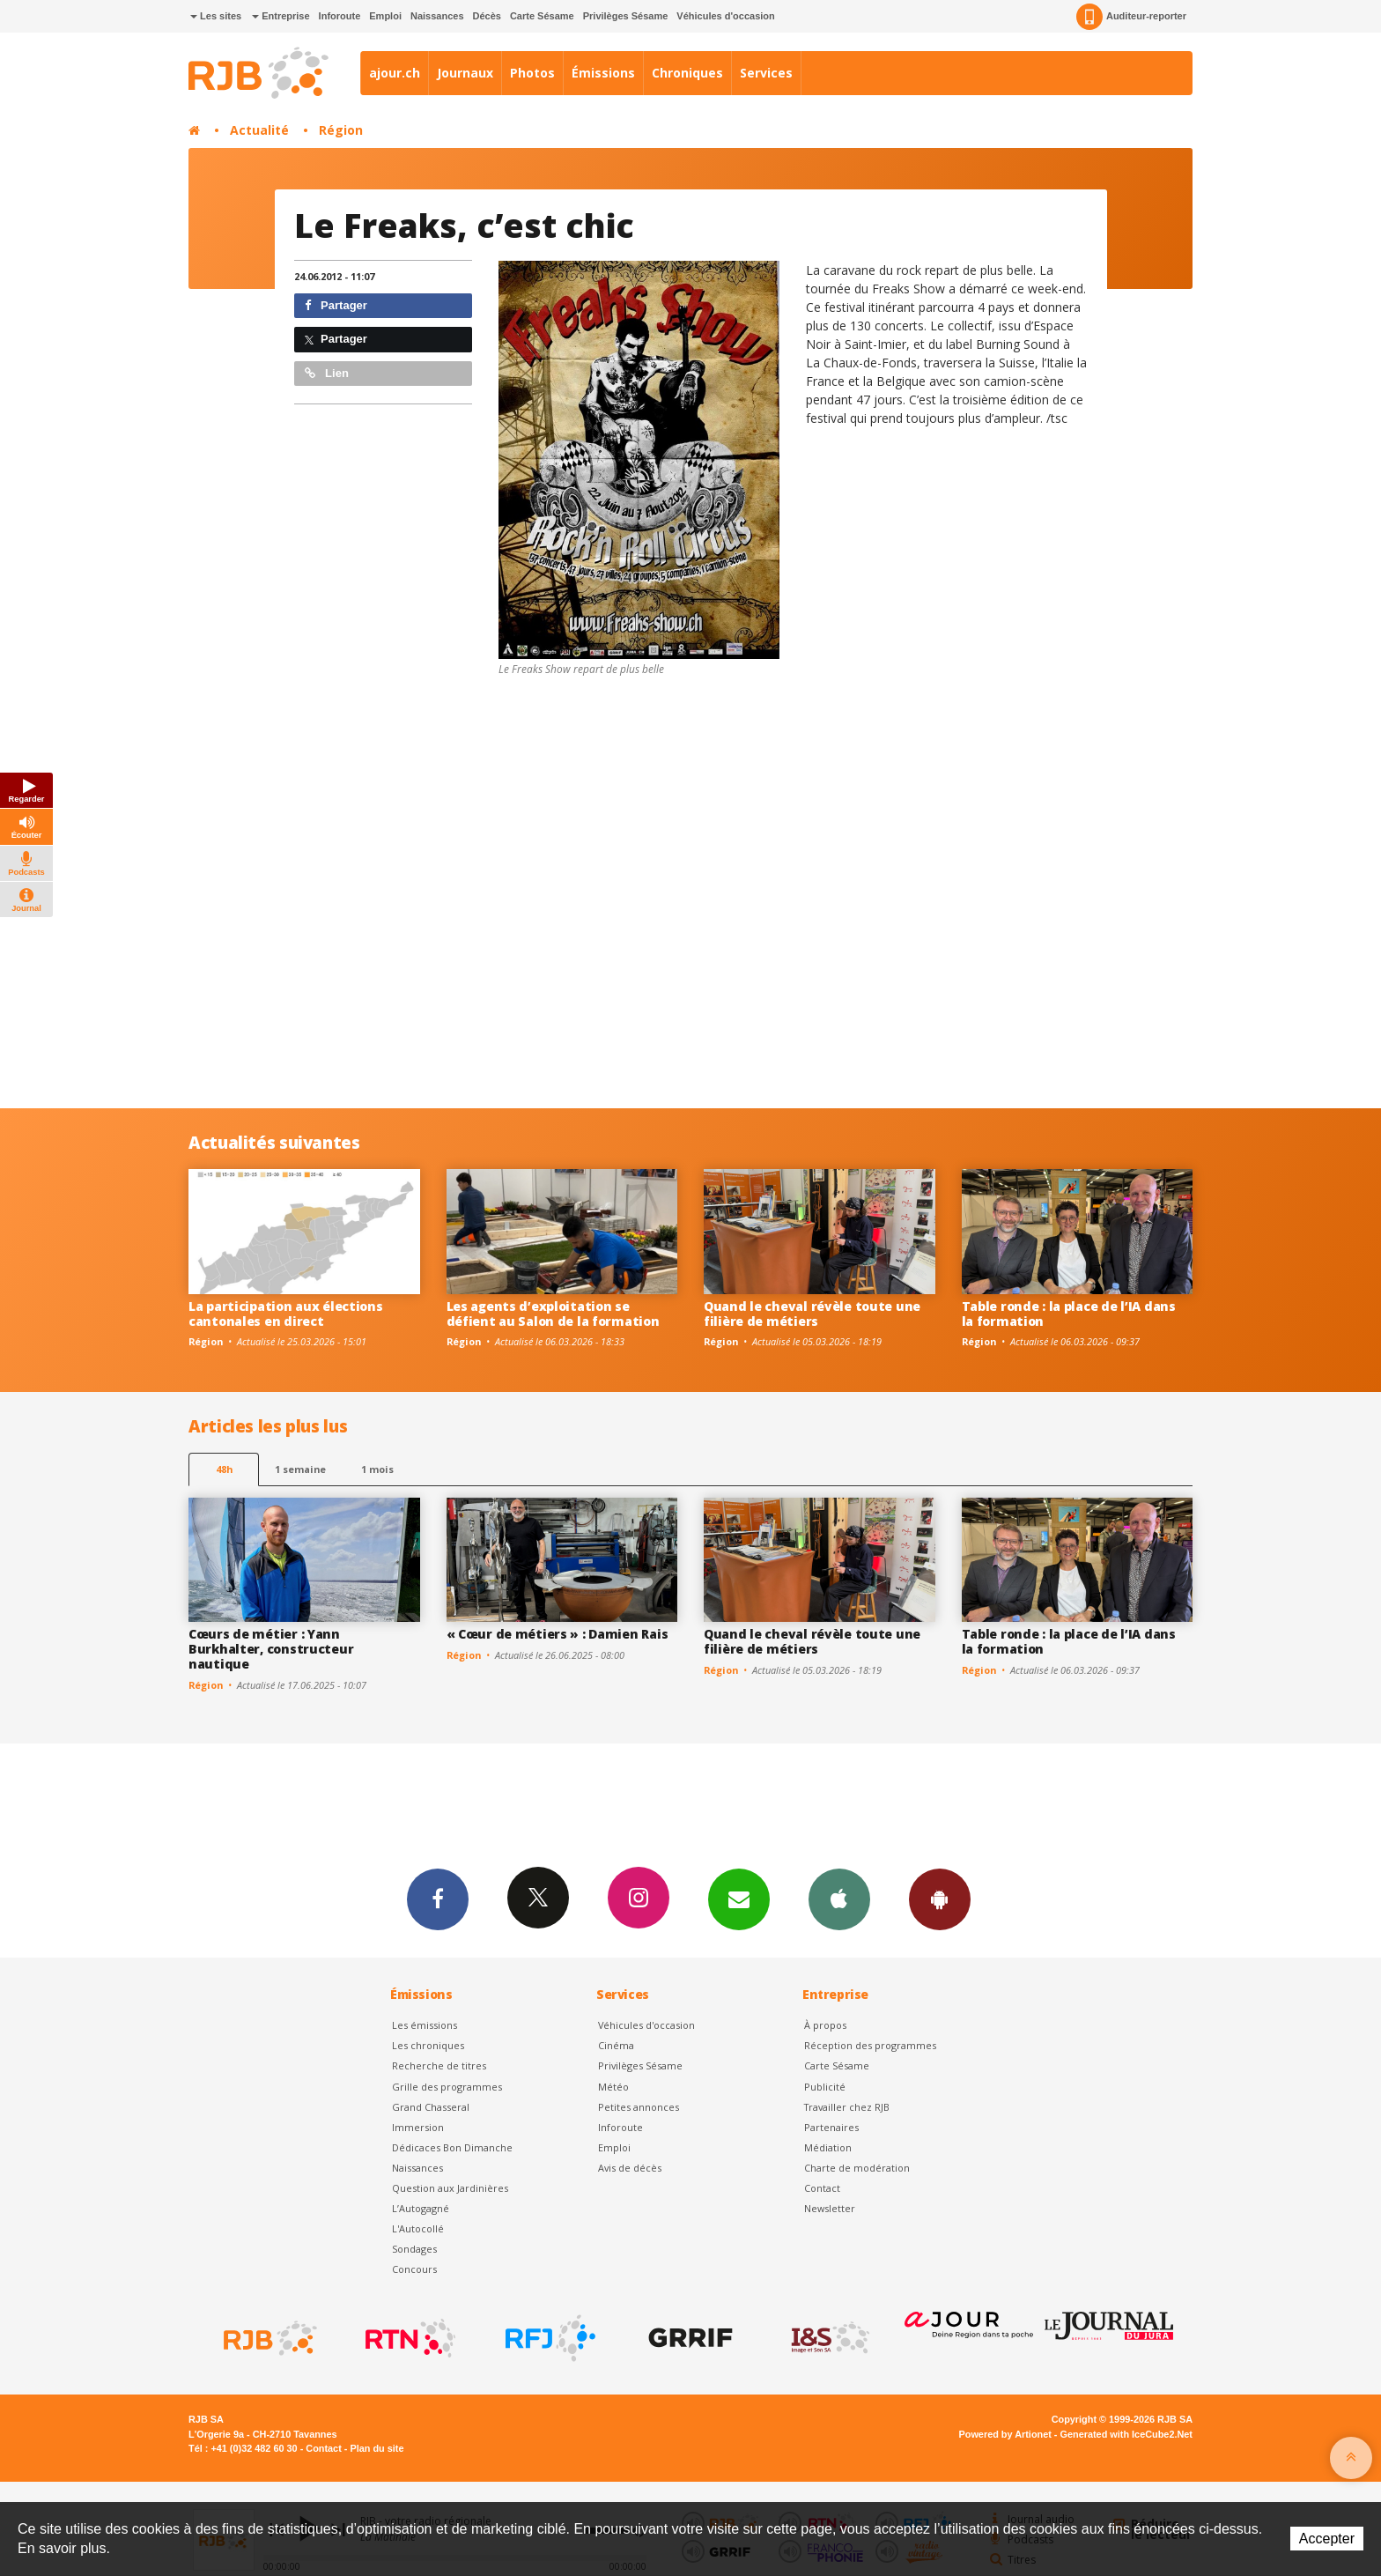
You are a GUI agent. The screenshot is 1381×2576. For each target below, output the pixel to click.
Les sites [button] (215, 16)
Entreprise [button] (280, 16)
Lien (327, 373)
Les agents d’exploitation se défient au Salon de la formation (553, 1313)
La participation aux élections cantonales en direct (285, 1313)
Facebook (438, 1898)
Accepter (1327, 2538)
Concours (414, 2269)
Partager (336, 305)
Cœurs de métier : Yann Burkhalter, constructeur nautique (270, 1648)
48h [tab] (224, 1469)
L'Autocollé (418, 2228)
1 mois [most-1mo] (377, 1469)
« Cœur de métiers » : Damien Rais (557, 1633)
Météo (613, 2086)
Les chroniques (428, 2045)
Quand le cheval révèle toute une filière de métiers (812, 1313)
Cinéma (616, 2045)
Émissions (603, 72)
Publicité (825, 2086)
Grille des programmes (447, 2086)
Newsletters (739, 1898)
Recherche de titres (439, 2065)
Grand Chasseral (430, 2107)
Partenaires (831, 2127)
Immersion (418, 2127)
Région (341, 130)
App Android (940, 1898)
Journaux (465, 72)
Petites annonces (638, 2107)
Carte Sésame (542, 16)
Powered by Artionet (1005, 2434)
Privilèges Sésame (625, 16)
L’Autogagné (420, 2208)
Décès (487, 16)
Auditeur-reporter (1131, 17)
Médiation (828, 2147)
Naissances (437, 16)
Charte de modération (857, 2167)
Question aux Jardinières (450, 2188)
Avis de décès (629, 2167)
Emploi (385, 16)
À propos (825, 2025)
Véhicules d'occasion (725, 16)
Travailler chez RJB (847, 2107)
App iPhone (839, 1898)
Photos (532, 72)
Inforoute (340, 16)
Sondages (414, 2248)
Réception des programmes (870, 2045)
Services (766, 72)
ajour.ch (394, 72)
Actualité (259, 130)
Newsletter (829, 2208)
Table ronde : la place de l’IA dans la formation (1069, 1313)
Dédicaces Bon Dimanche (452, 2147)
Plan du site (376, 2448)
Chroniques (687, 72)
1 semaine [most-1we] (300, 1469)
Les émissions (424, 2025)
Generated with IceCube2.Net (1126, 2434)
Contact (822, 2188)
